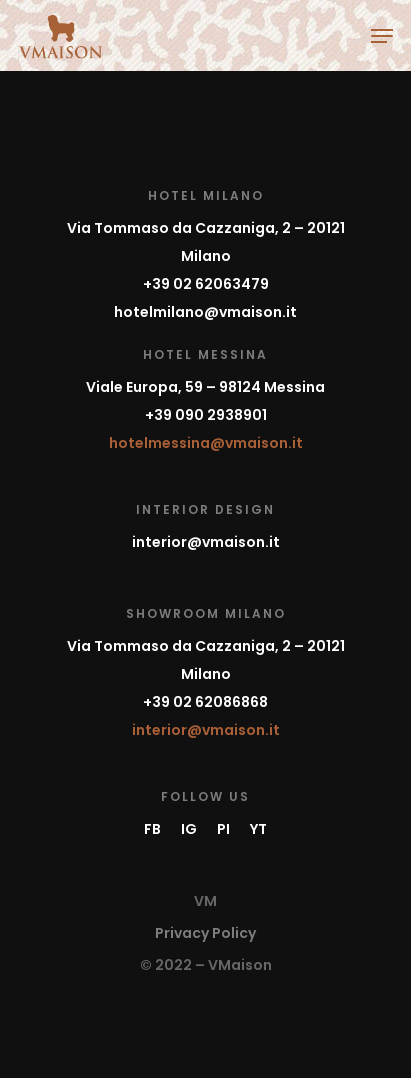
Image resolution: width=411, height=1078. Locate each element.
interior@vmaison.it (206, 542)
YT (258, 829)
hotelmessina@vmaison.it (206, 443)
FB (152, 829)
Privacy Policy (205, 933)
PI (223, 829)
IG (189, 829)
